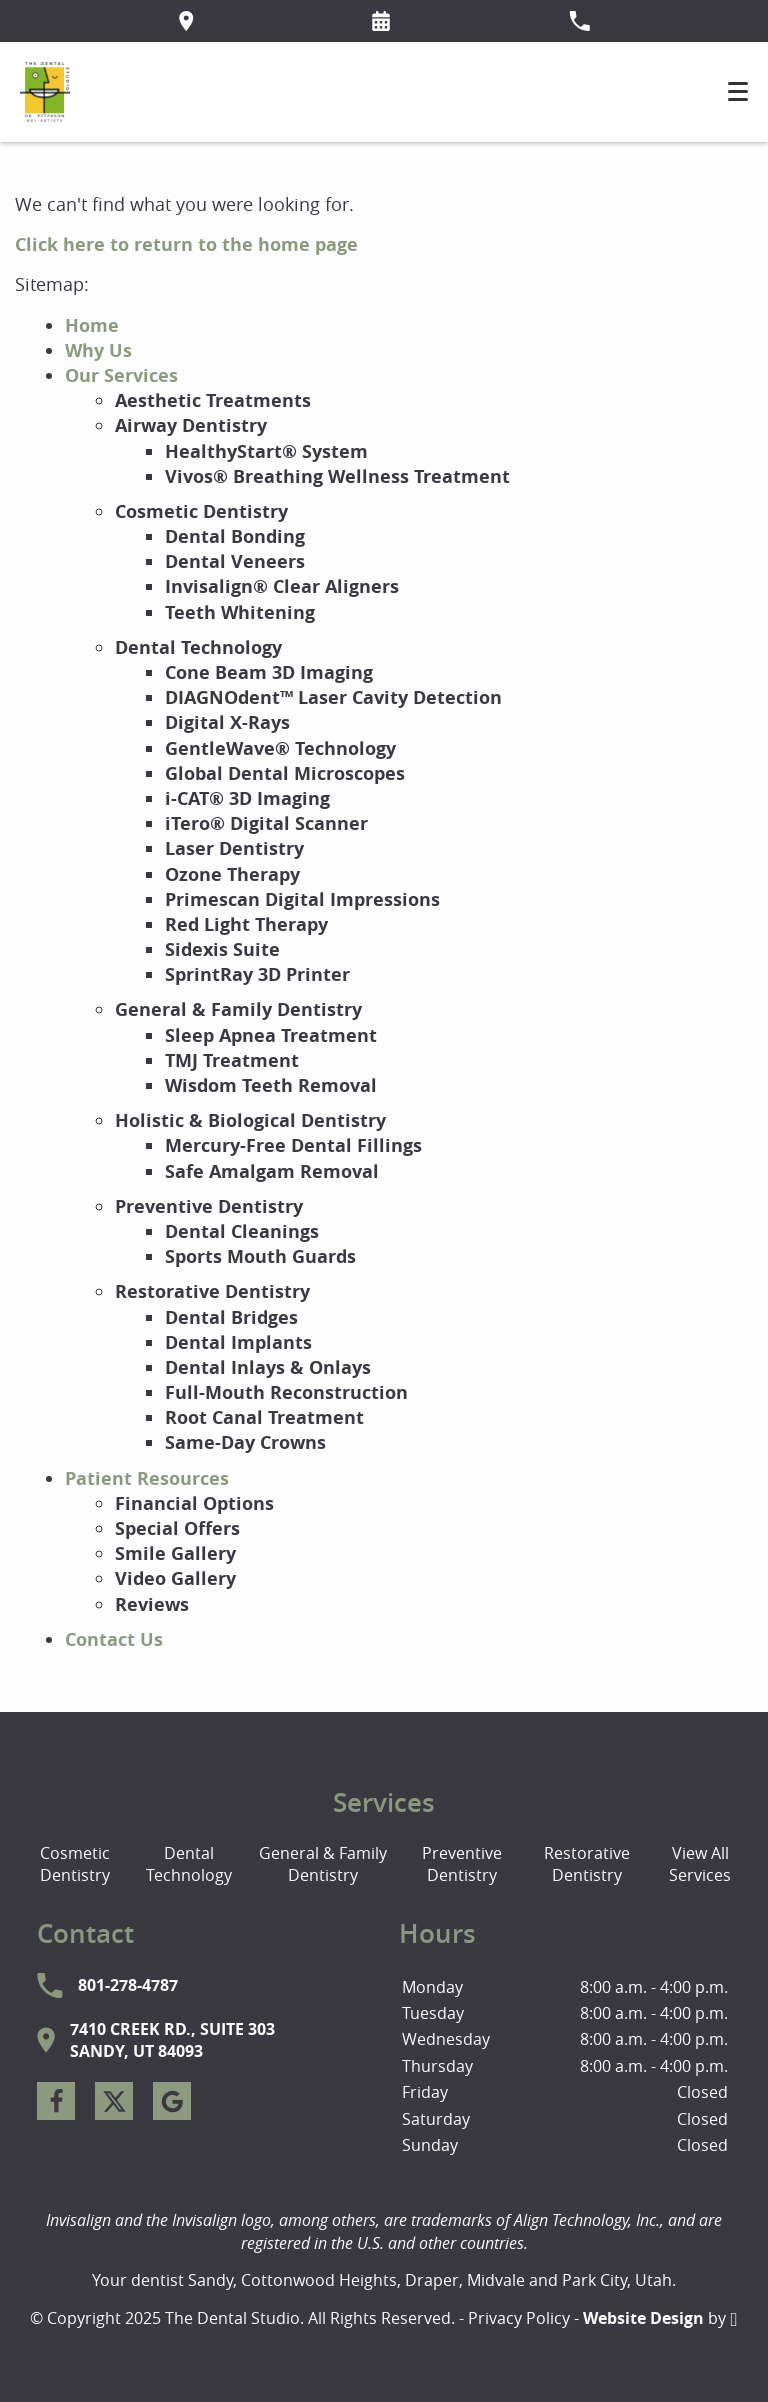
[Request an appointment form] (381, 21)
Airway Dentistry (191, 425)
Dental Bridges (231, 1317)
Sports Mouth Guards (260, 1256)
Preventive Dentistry (209, 1206)
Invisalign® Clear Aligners (282, 586)
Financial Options (194, 1503)
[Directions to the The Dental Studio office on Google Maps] (186, 21)
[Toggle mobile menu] (738, 91)
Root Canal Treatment (264, 1417)
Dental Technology (198, 647)
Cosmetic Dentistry (201, 511)
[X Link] (114, 2101)
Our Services (121, 375)
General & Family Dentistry (238, 1009)
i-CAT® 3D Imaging (247, 798)
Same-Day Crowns (245, 1442)
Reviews (152, 1604)
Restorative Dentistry (212, 1291)
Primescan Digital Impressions (302, 899)
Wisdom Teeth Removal (271, 1085)
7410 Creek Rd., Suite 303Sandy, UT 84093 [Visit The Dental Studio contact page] (156, 2040)
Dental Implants (238, 1342)
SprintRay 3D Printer (257, 974)
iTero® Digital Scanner (266, 823)
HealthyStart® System (266, 451)
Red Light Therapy (246, 924)
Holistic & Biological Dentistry (250, 1120)
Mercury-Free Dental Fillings (293, 1145)
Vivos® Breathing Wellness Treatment (337, 476)
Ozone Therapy (232, 874)
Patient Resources (147, 1478)
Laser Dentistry (234, 848)
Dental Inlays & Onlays (268, 1367)
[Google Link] (172, 2101)
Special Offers (177, 1528)
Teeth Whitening (240, 612)
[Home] (45, 92)
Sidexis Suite (222, 949)
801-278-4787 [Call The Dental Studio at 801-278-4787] (107, 1985)
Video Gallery (175, 1578)
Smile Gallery (175, 1553)
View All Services (700, 1864)
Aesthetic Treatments (213, 400)
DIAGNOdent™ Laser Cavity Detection (333, 697)
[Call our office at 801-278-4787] (579, 21)
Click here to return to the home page (186, 244)
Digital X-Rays (227, 722)
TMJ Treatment (232, 1060)
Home (92, 325)
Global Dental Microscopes (285, 773)
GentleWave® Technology (280, 748)
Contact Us (114, 1639)
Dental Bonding (235, 536)
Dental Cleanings (242, 1231)
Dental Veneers (235, 561)
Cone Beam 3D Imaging (269, 672)
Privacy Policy (519, 2318)
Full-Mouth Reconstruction (286, 1392)
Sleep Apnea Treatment (271, 1035)
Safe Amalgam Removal (272, 1171)
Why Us (98, 350)
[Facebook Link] (56, 2101)
